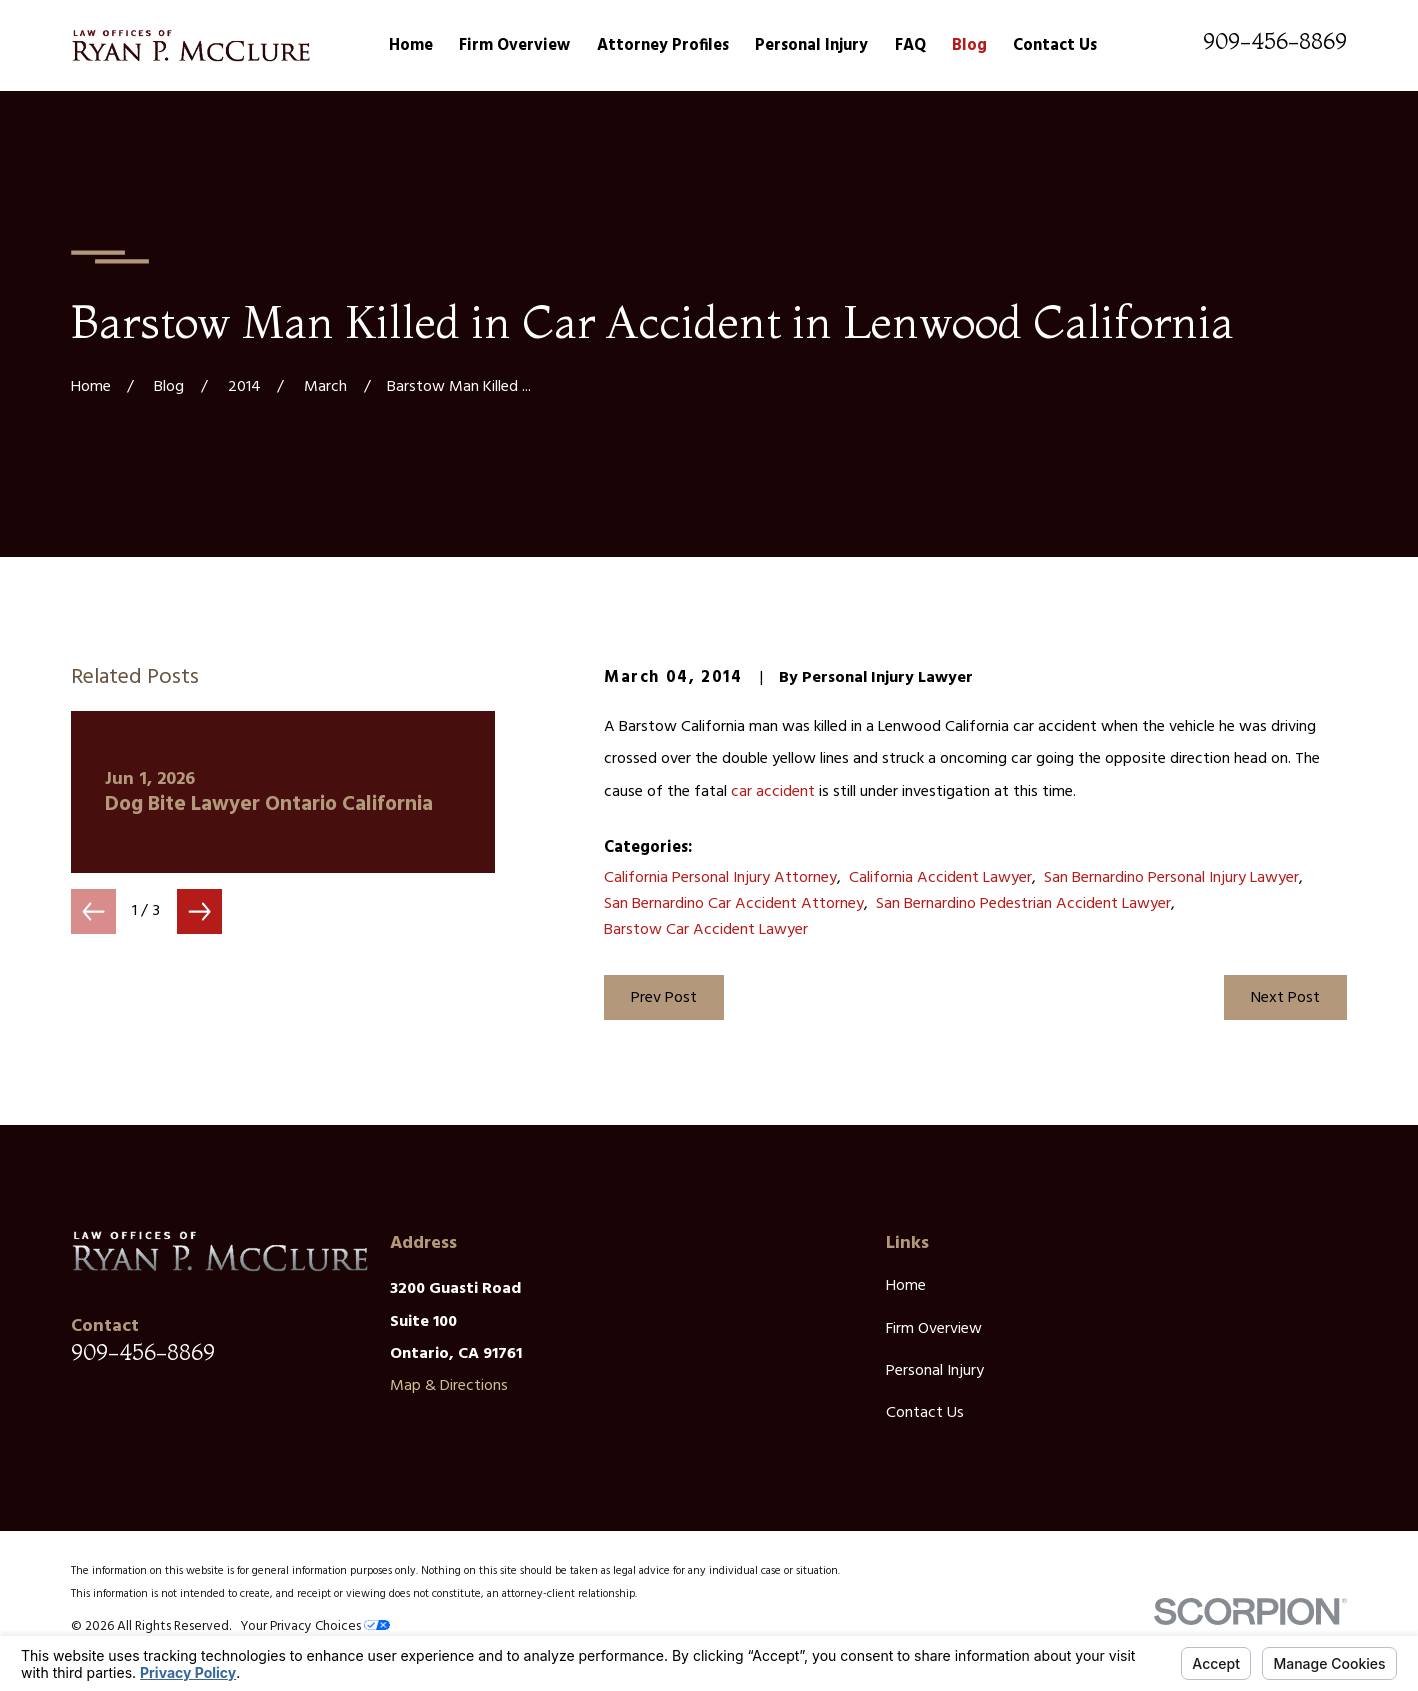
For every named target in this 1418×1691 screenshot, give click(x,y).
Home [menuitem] (411, 46)
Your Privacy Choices (315, 1626)
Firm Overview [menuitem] (514, 46)
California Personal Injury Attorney (720, 878)
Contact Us (925, 1413)
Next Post (1285, 998)
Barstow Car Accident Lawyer (706, 930)
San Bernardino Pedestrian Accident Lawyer (1023, 904)
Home (906, 1286)
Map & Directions (449, 1386)
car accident (773, 792)
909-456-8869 (1275, 41)
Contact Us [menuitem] (1055, 46)
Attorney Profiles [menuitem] (663, 46)
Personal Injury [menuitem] (811, 46)
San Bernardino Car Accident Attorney (734, 904)
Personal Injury (935, 1371)
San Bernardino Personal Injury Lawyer (1171, 878)
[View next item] (199, 911)
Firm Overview (934, 1329)
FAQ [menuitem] (910, 46)
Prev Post (664, 998)
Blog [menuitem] (969, 46)
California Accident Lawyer (940, 878)
